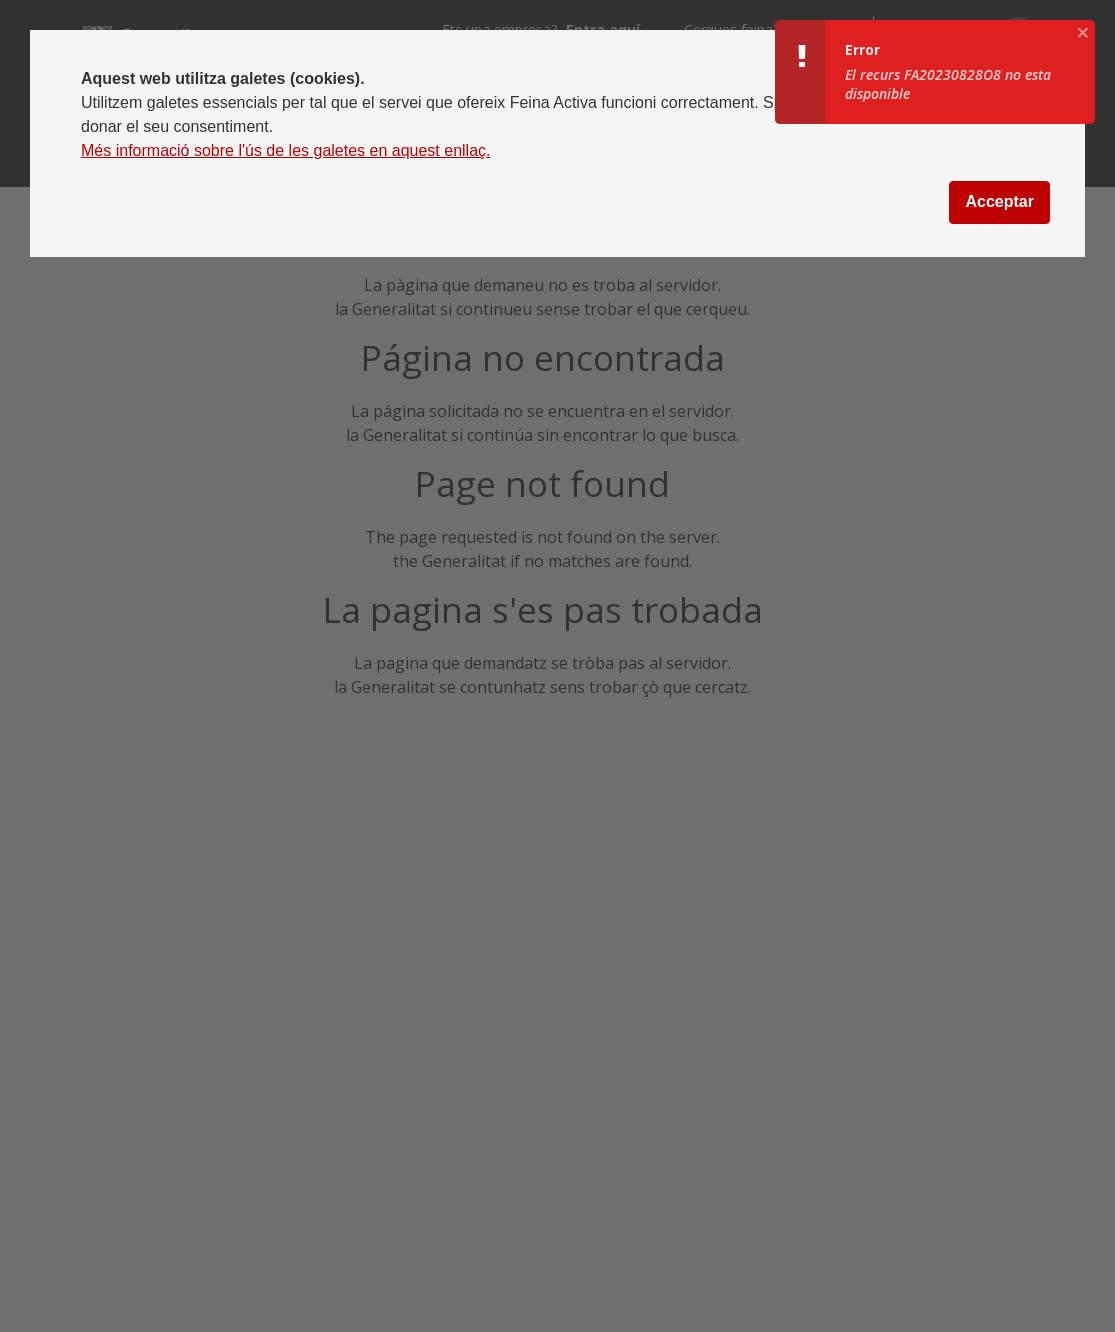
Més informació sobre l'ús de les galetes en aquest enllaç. (286, 150)
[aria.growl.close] (1083, 32)
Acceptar (999, 201)
